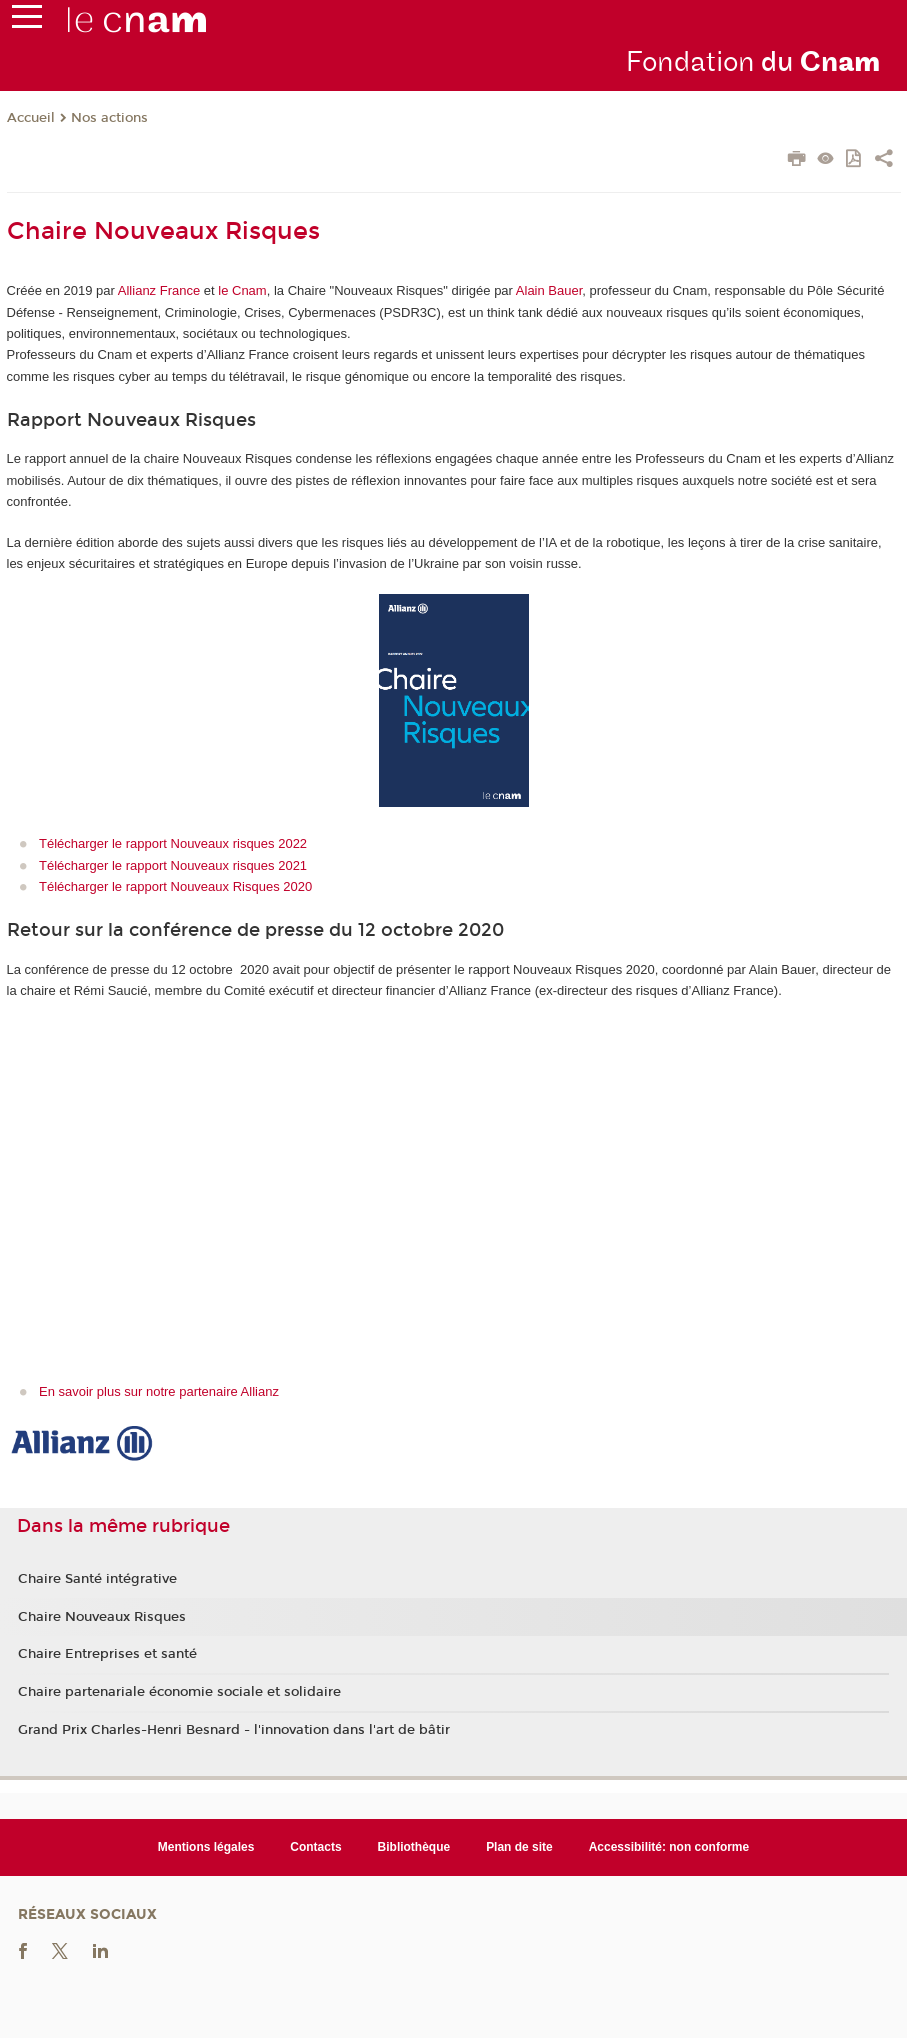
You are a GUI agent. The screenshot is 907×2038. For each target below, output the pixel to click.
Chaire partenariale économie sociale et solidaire (179, 1692)
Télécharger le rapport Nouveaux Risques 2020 (175, 886)
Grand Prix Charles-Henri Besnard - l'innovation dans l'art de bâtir (234, 1730)
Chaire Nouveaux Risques (102, 1617)
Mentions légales (206, 1847)
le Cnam (242, 290)
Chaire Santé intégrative (97, 1579)
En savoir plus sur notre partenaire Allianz (159, 1391)
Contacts (315, 1847)
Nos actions (109, 118)
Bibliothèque (414, 1847)
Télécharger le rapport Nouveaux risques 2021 (173, 865)
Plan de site (519, 1847)
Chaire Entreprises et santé (107, 1654)
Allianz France (159, 290)
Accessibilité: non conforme (669, 1847)
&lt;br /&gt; (287, 1178)
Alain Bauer (549, 290)
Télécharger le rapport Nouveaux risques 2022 (173, 843)
